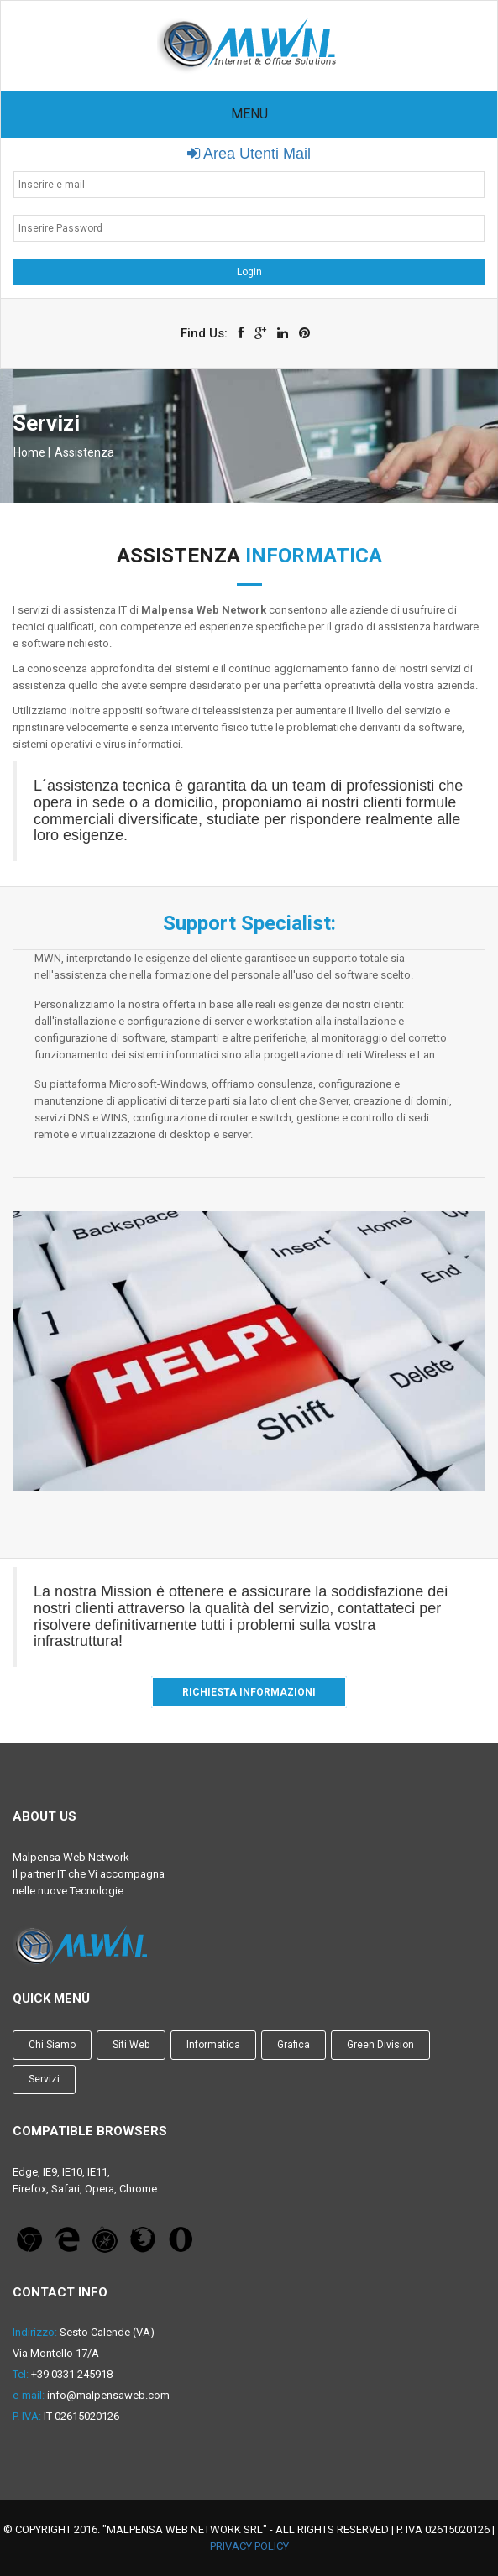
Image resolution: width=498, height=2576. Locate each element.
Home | (31, 452)
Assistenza (84, 452)
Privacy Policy (249, 2546)
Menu (249, 114)
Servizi (44, 2079)
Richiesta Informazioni (249, 1692)
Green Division (380, 2045)
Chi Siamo (52, 2045)
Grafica (293, 2045)
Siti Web (131, 2045)
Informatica (213, 2045)
